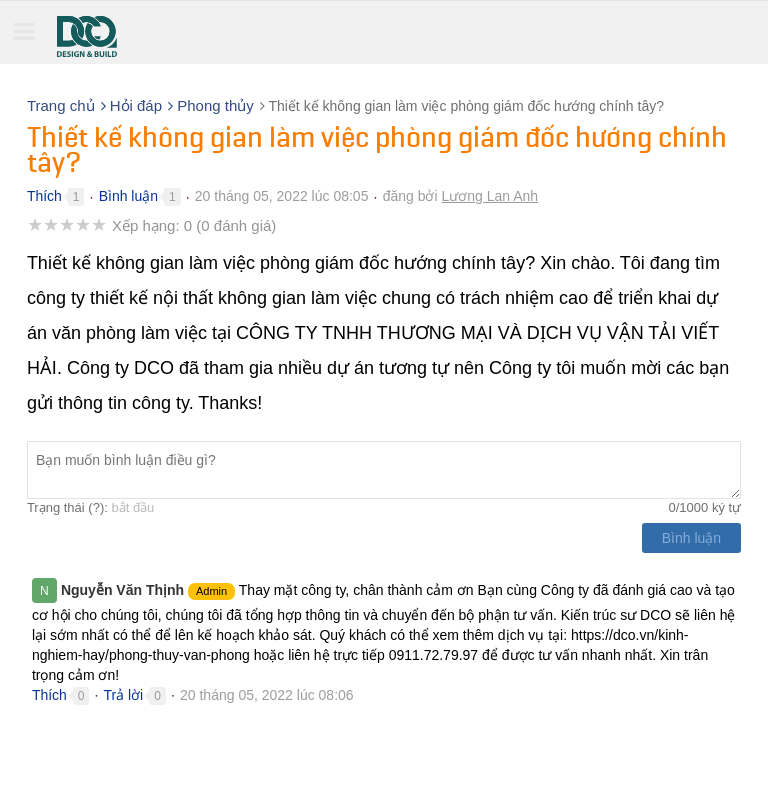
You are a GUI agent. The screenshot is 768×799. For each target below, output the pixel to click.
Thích (44, 196)
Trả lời (123, 695)
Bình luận (128, 196)
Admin (211, 591)
